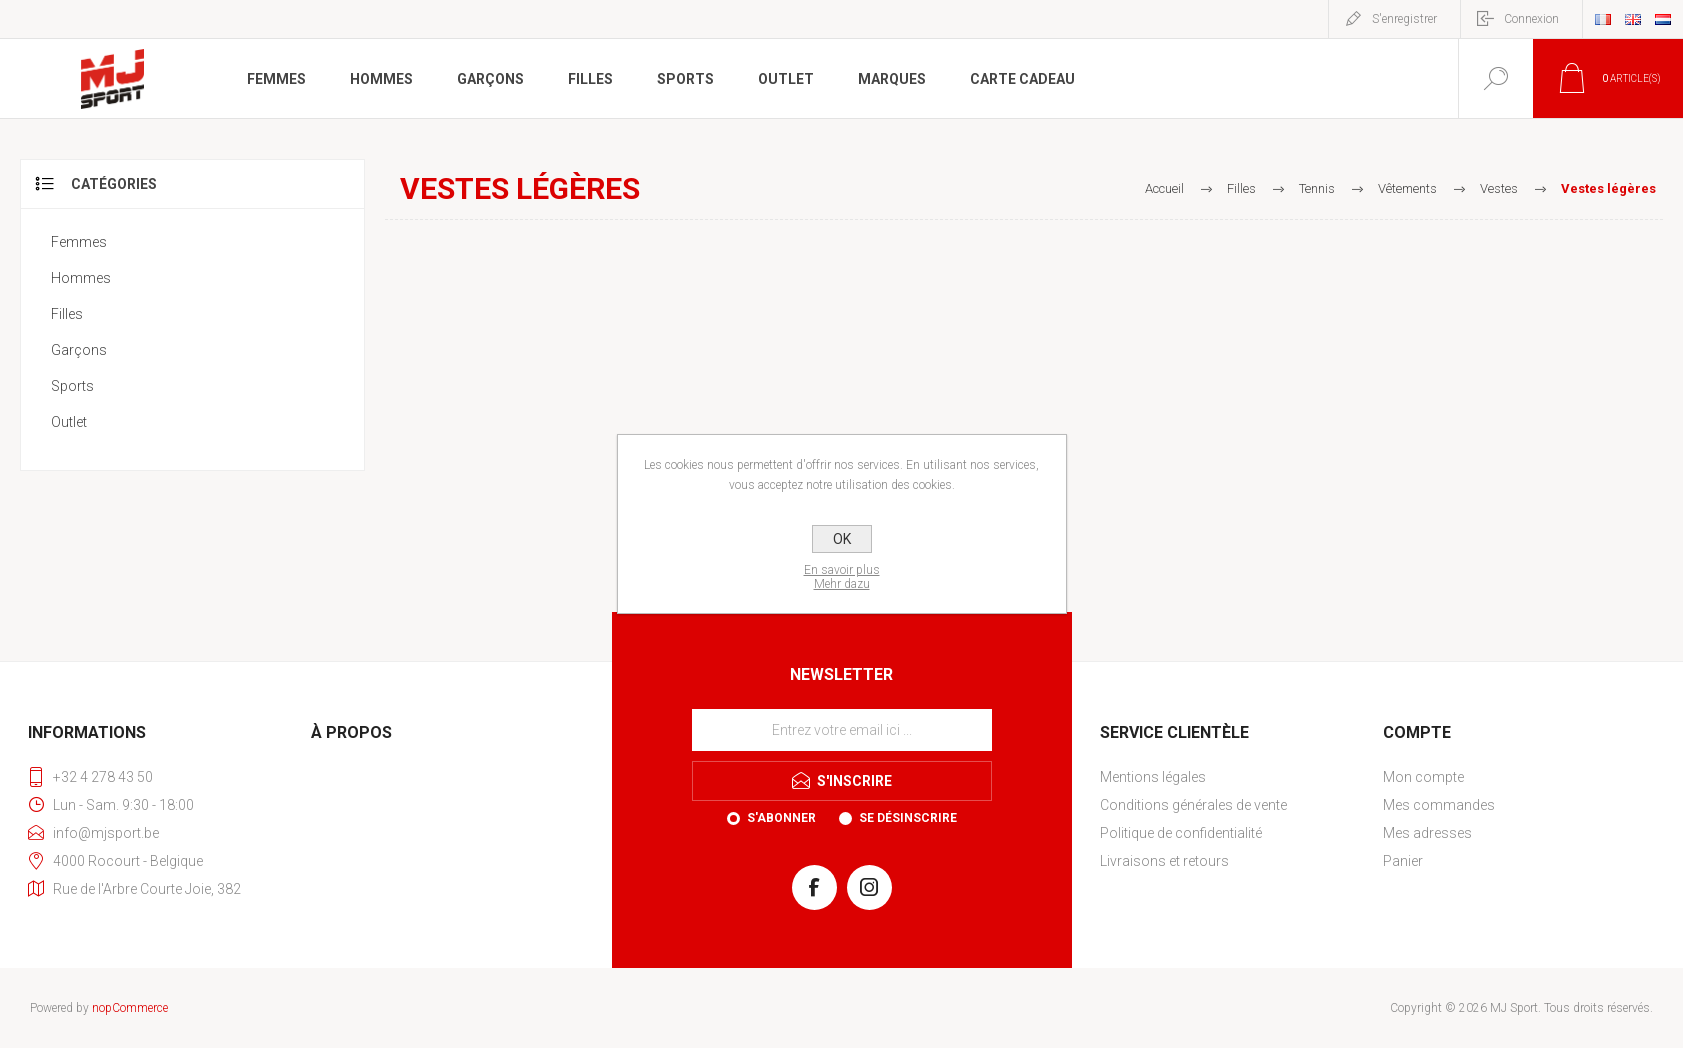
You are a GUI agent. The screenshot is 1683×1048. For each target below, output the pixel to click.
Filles (67, 314)
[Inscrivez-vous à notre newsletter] (842, 730)
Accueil (1164, 188)
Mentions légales (1153, 777)
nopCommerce (130, 1008)
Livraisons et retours (1164, 861)
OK (842, 539)
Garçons (79, 350)
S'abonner (781, 818)
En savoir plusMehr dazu (842, 577)
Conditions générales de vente (1193, 805)
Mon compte (1423, 777)
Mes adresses (1427, 833)
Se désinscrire (908, 818)
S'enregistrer (1404, 19)
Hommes (81, 278)
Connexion (1531, 19)
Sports (72, 386)
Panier (1403, 861)
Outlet (69, 422)
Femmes (79, 242)
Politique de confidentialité (1181, 833)
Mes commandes (1439, 805)
